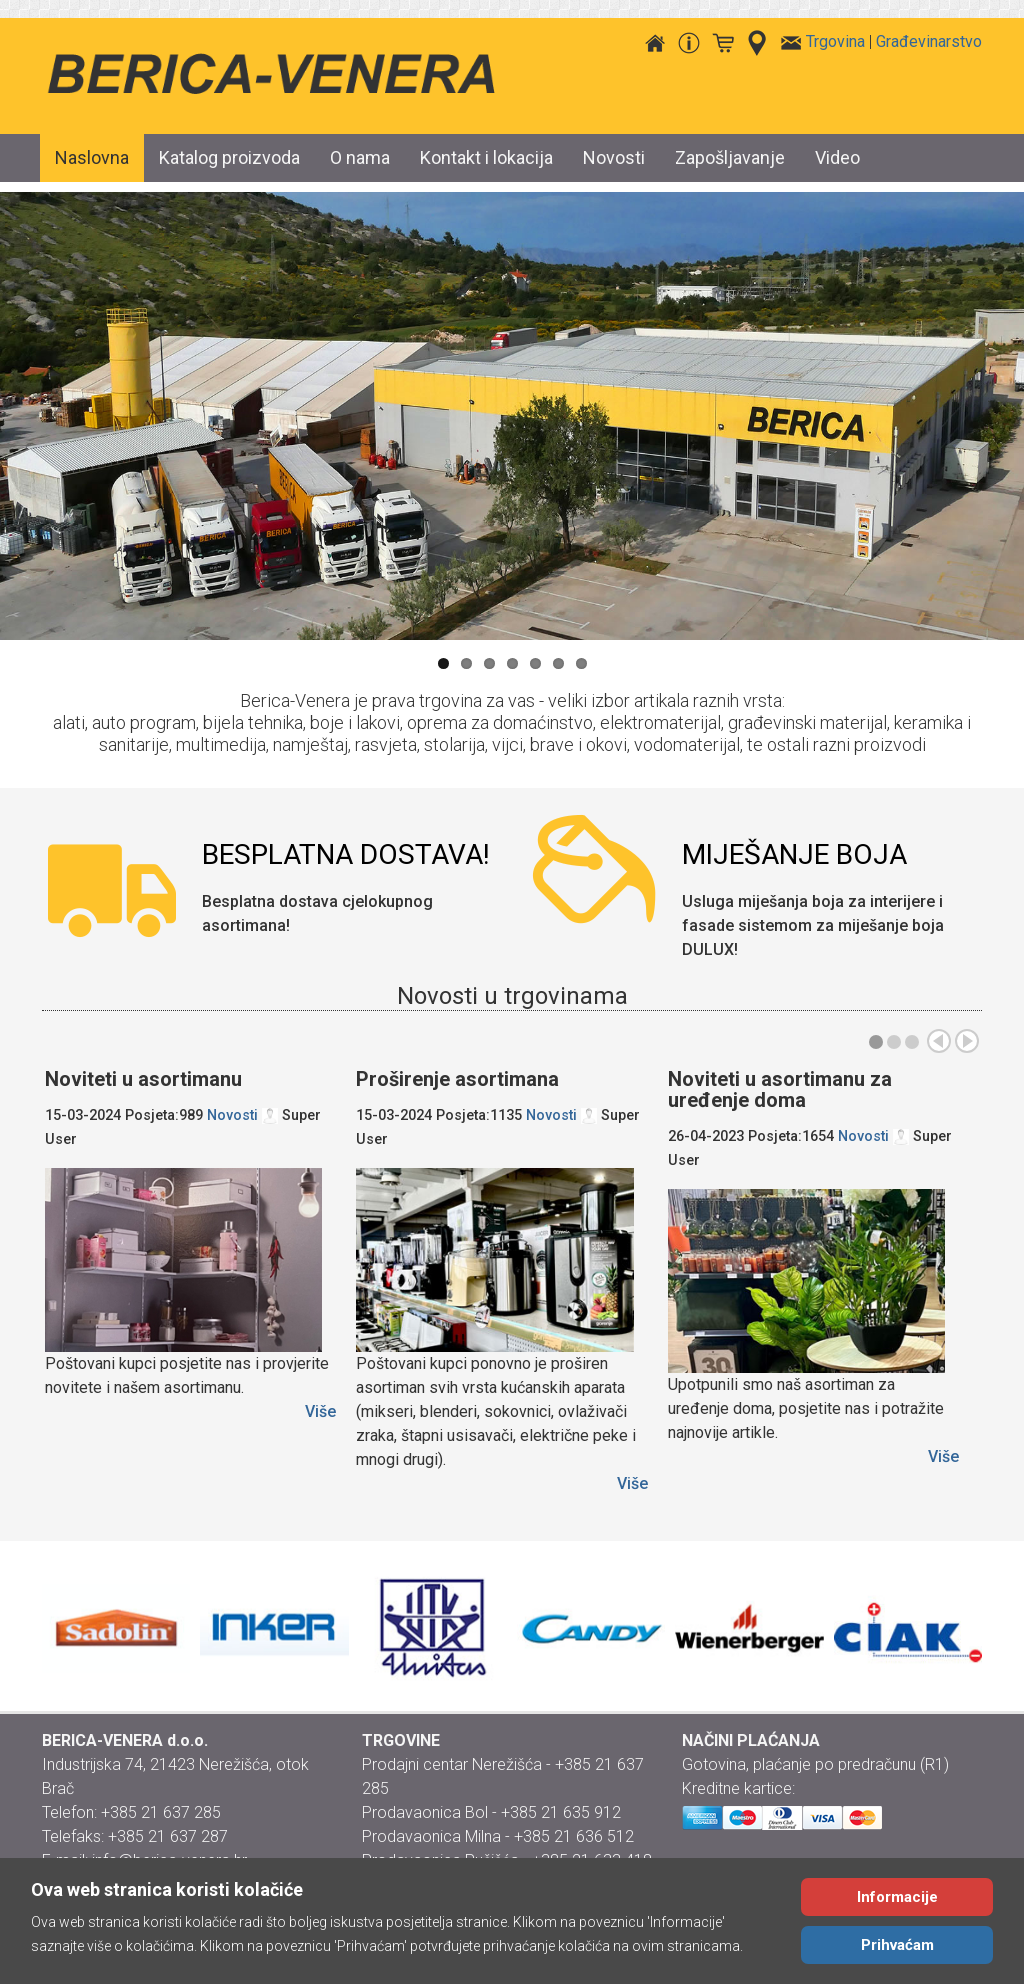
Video (837, 157)
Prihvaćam (897, 1945)
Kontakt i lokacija (486, 157)
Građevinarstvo (929, 41)
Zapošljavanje (730, 157)
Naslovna (92, 157)
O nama (360, 157)
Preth (939, 1041)
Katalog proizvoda (229, 157)
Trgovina (835, 41)
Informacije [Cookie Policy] (897, 1897)
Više (320, 1411)
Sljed (967, 1041)
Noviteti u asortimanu (143, 1079)
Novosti (614, 157)
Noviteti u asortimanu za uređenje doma (780, 1089)
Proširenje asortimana (457, 1079)
